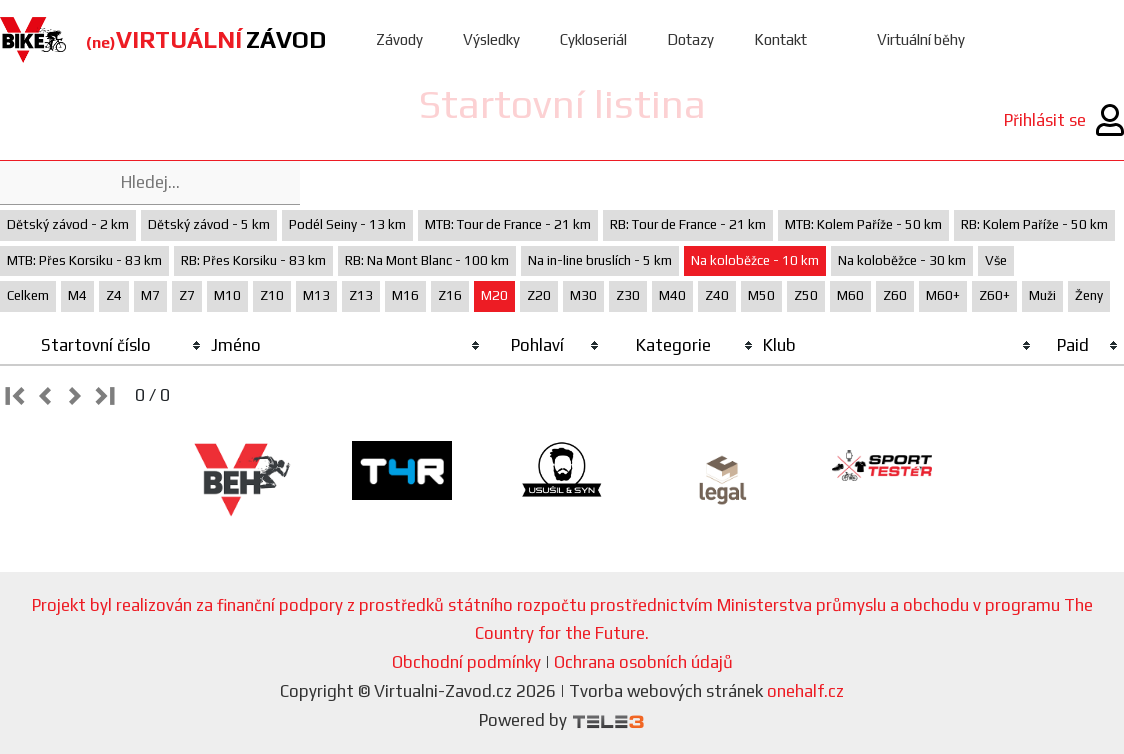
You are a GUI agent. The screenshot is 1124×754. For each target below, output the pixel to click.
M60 (850, 295)
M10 (227, 295)
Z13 (361, 295)
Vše (996, 260)
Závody (399, 39)
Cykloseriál (593, 39)
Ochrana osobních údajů (643, 662)
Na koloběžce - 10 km (755, 260)
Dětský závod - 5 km (209, 224)
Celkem (28, 295)
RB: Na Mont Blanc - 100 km (427, 260)
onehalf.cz (805, 691)
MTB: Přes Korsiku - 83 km (84, 260)
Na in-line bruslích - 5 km (600, 260)
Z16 (450, 295)
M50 (761, 295)
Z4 (114, 295)
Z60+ (994, 295)
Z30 (628, 295)
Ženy (1089, 295)
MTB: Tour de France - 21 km (508, 224)
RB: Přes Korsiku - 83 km (253, 260)
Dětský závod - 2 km (68, 224)
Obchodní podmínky (466, 662)
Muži (1042, 295)
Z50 (806, 295)
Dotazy (690, 39)
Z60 (895, 295)
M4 (77, 295)
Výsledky (491, 39)
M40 (672, 295)
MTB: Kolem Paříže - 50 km (863, 224)
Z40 (717, 295)
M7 (150, 295)
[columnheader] (103, 346)
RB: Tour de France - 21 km (688, 224)
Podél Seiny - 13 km (347, 224)
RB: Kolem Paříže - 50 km (1034, 224)
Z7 (187, 295)
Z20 (539, 295)
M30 (583, 295)
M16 (405, 295)
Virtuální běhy (921, 39)
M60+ (943, 295)
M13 (316, 295)
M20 (494, 295)
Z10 (272, 295)
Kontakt (780, 39)
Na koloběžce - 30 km (902, 260)
